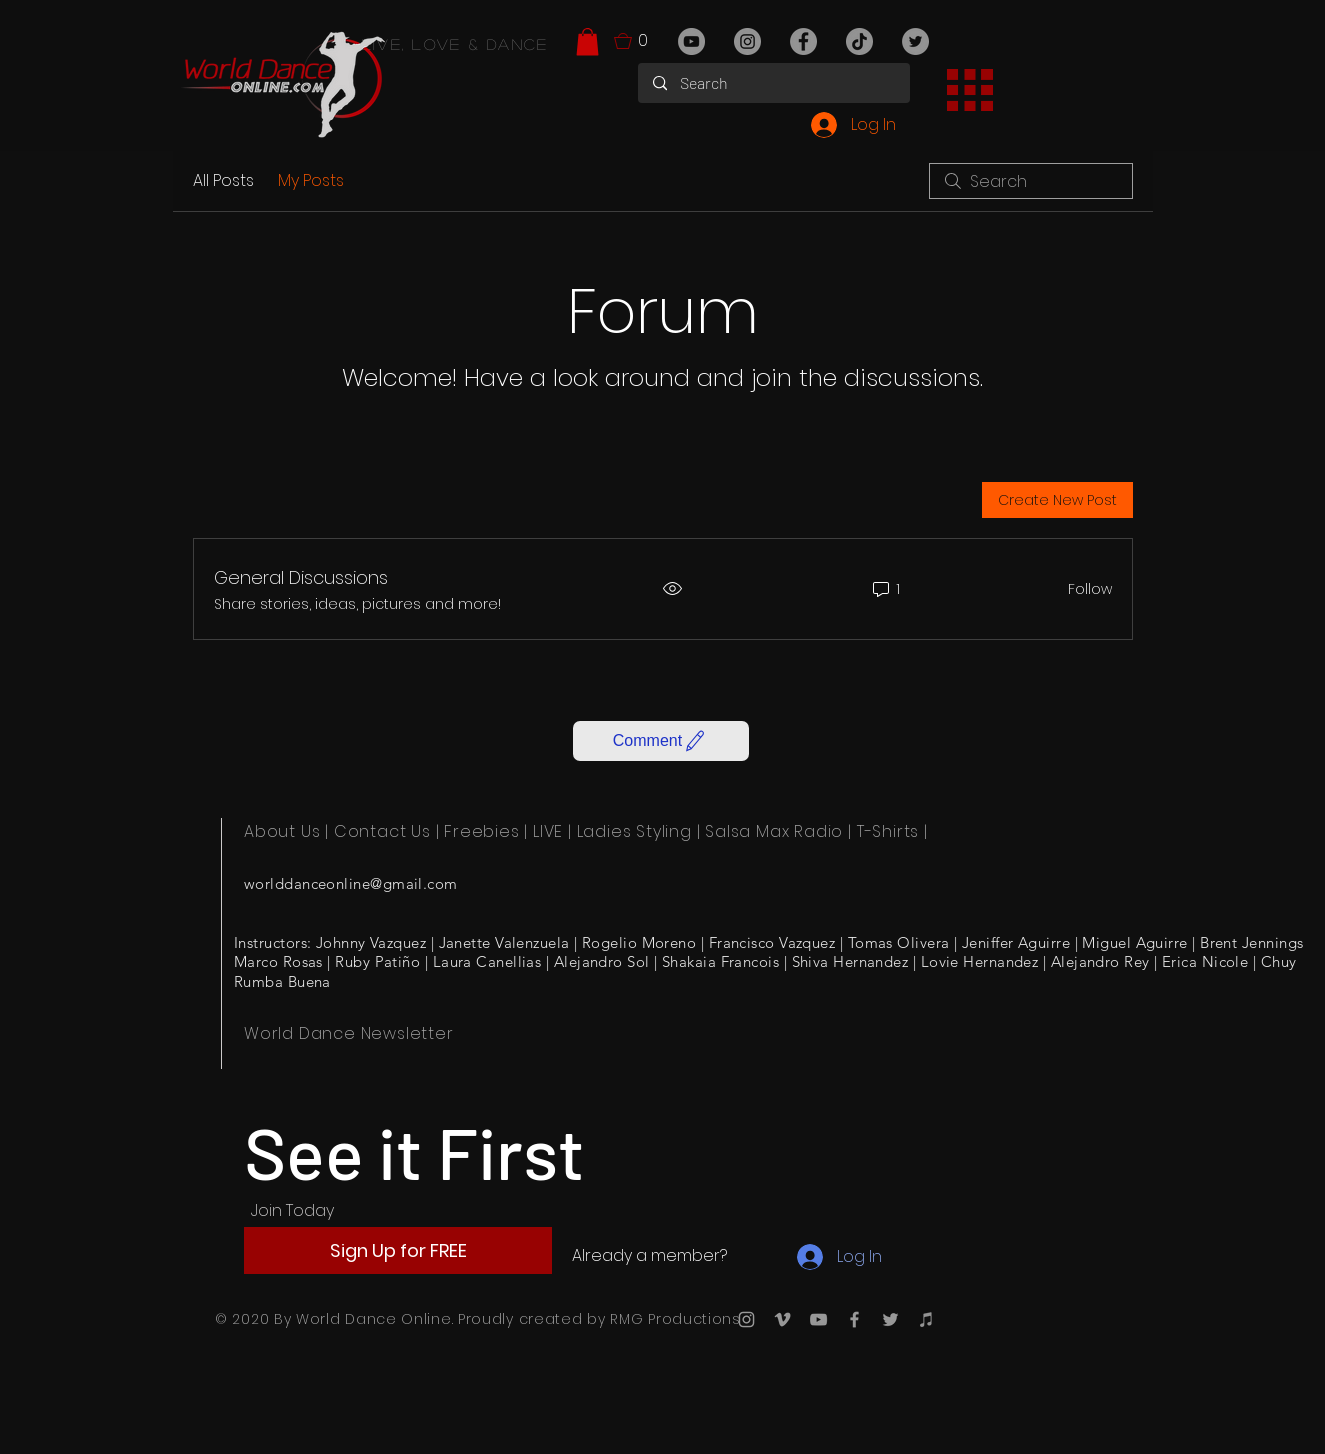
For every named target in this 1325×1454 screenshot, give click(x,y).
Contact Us (382, 831)
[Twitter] (915, 41)
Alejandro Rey (1100, 961)
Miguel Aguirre (1134, 942)
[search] (1031, 181)
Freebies (481, 831)
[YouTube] (691, 41)
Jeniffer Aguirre (1016, 942)
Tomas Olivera (899, 942)
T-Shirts (888, 831)
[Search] (774, 83)
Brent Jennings (1251, 942)
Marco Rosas (278, 961)
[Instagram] (747, 41)
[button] (587, 41)
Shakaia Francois (720, 961)
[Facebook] (803, 41)
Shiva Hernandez (850, 961)
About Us (282, 831)
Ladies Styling (634, 831)
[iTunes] (926, 1319)
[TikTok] (859, 41)
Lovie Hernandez (980, 961)
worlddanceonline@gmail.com (351, 883)
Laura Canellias (487, 961)
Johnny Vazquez (371, 942)
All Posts (223, 180)
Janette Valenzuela (504, 942)
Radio (818, 831)
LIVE (548, 831)
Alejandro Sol (602, 961)
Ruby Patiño (377, 961)
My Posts (311, 180)
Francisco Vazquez (772, 942)
